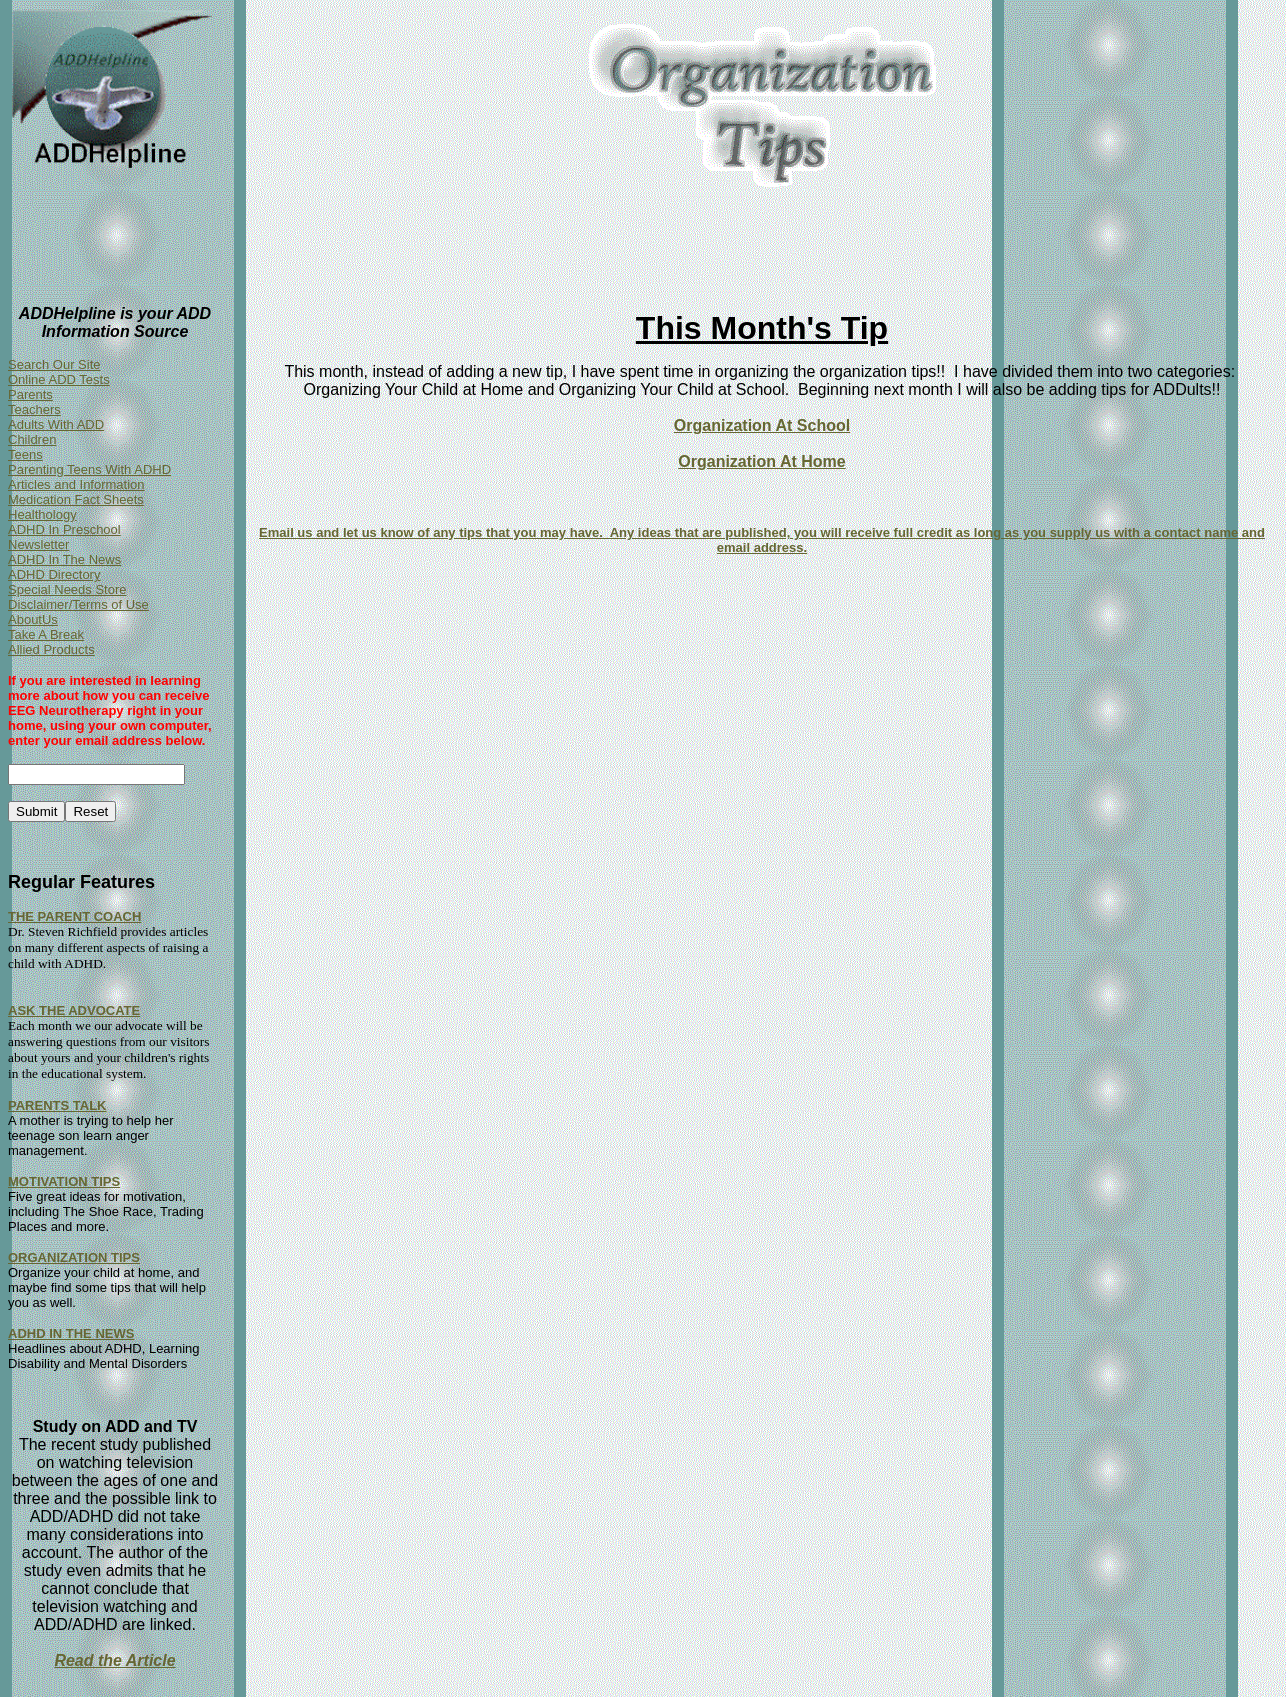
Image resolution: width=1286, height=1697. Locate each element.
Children (32, 439)
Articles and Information (76, 484)
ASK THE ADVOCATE (74, 1010)
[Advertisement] (610, 249)
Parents (30, 394)
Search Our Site (54, 364)
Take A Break (46, 634)
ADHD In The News (64, 559)
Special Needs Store (67, 589)
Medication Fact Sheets (76, 499)
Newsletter (38, 544)
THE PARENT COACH (74, 916)
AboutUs (33, 619)
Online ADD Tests (59, 379)
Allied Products (51, 649)
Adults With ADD (56, 424)
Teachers (34, 409)
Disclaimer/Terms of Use (78, 604)
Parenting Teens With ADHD (89, 469)
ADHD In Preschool (64, 529)
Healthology (42, 514)
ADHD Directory (54, 574)
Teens (25, 454)
